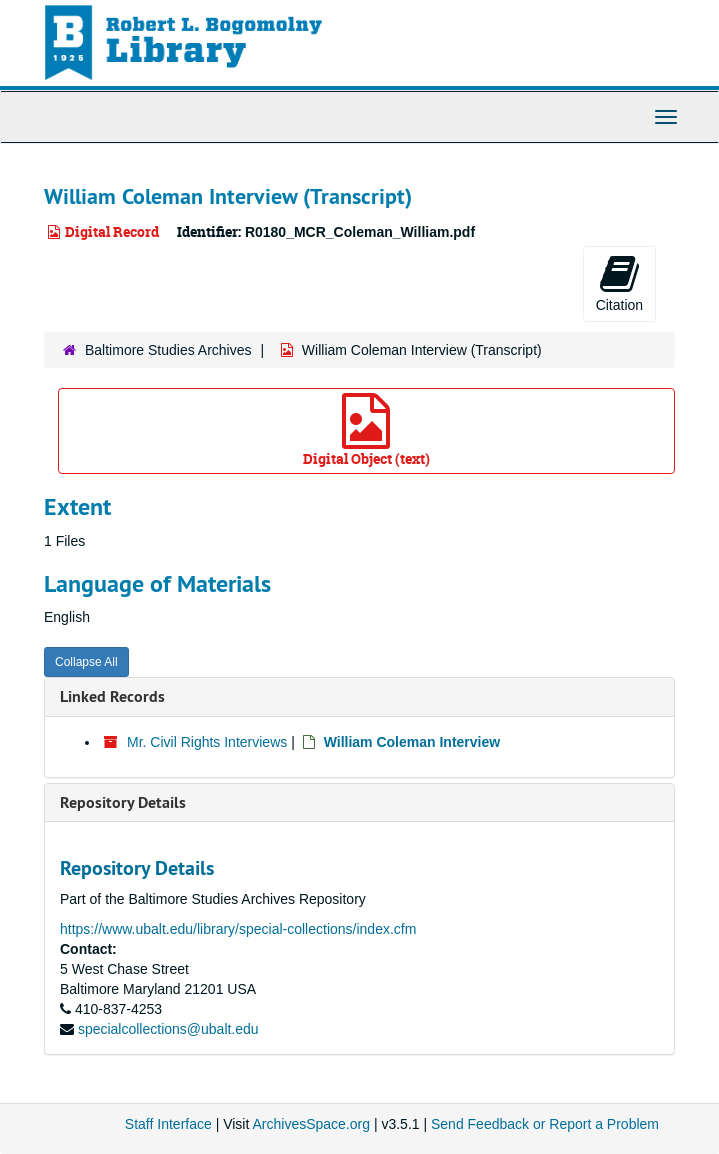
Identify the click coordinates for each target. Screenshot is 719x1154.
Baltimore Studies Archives (168, 350)
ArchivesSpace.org (311, 1124)
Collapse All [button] (86, 662)
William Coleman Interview (412, 742)
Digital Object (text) (366, 430)
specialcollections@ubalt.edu (168, 1029)
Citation (619, 283)
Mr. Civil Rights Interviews (207, 742)
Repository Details (123, 802)
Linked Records (112, 696)
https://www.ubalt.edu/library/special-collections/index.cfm (238, 929)
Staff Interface (168, 1124)
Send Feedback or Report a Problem (545, 1124)
